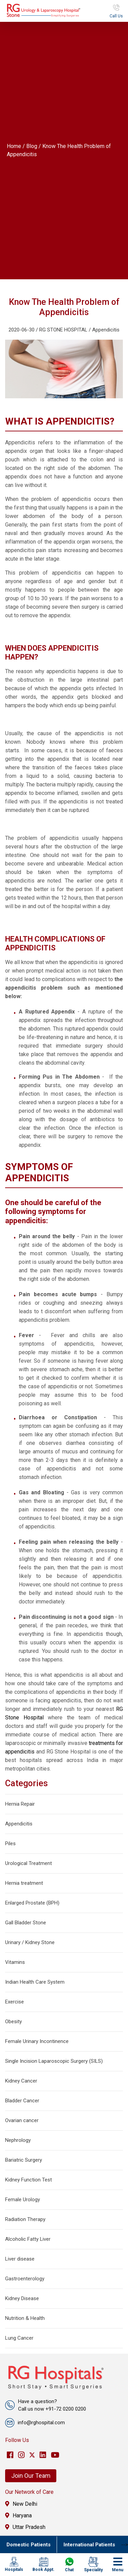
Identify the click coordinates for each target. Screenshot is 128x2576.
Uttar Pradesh (25, 2527)
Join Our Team (31, 2475)
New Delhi (21, 2504)
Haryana (18, 2515)
